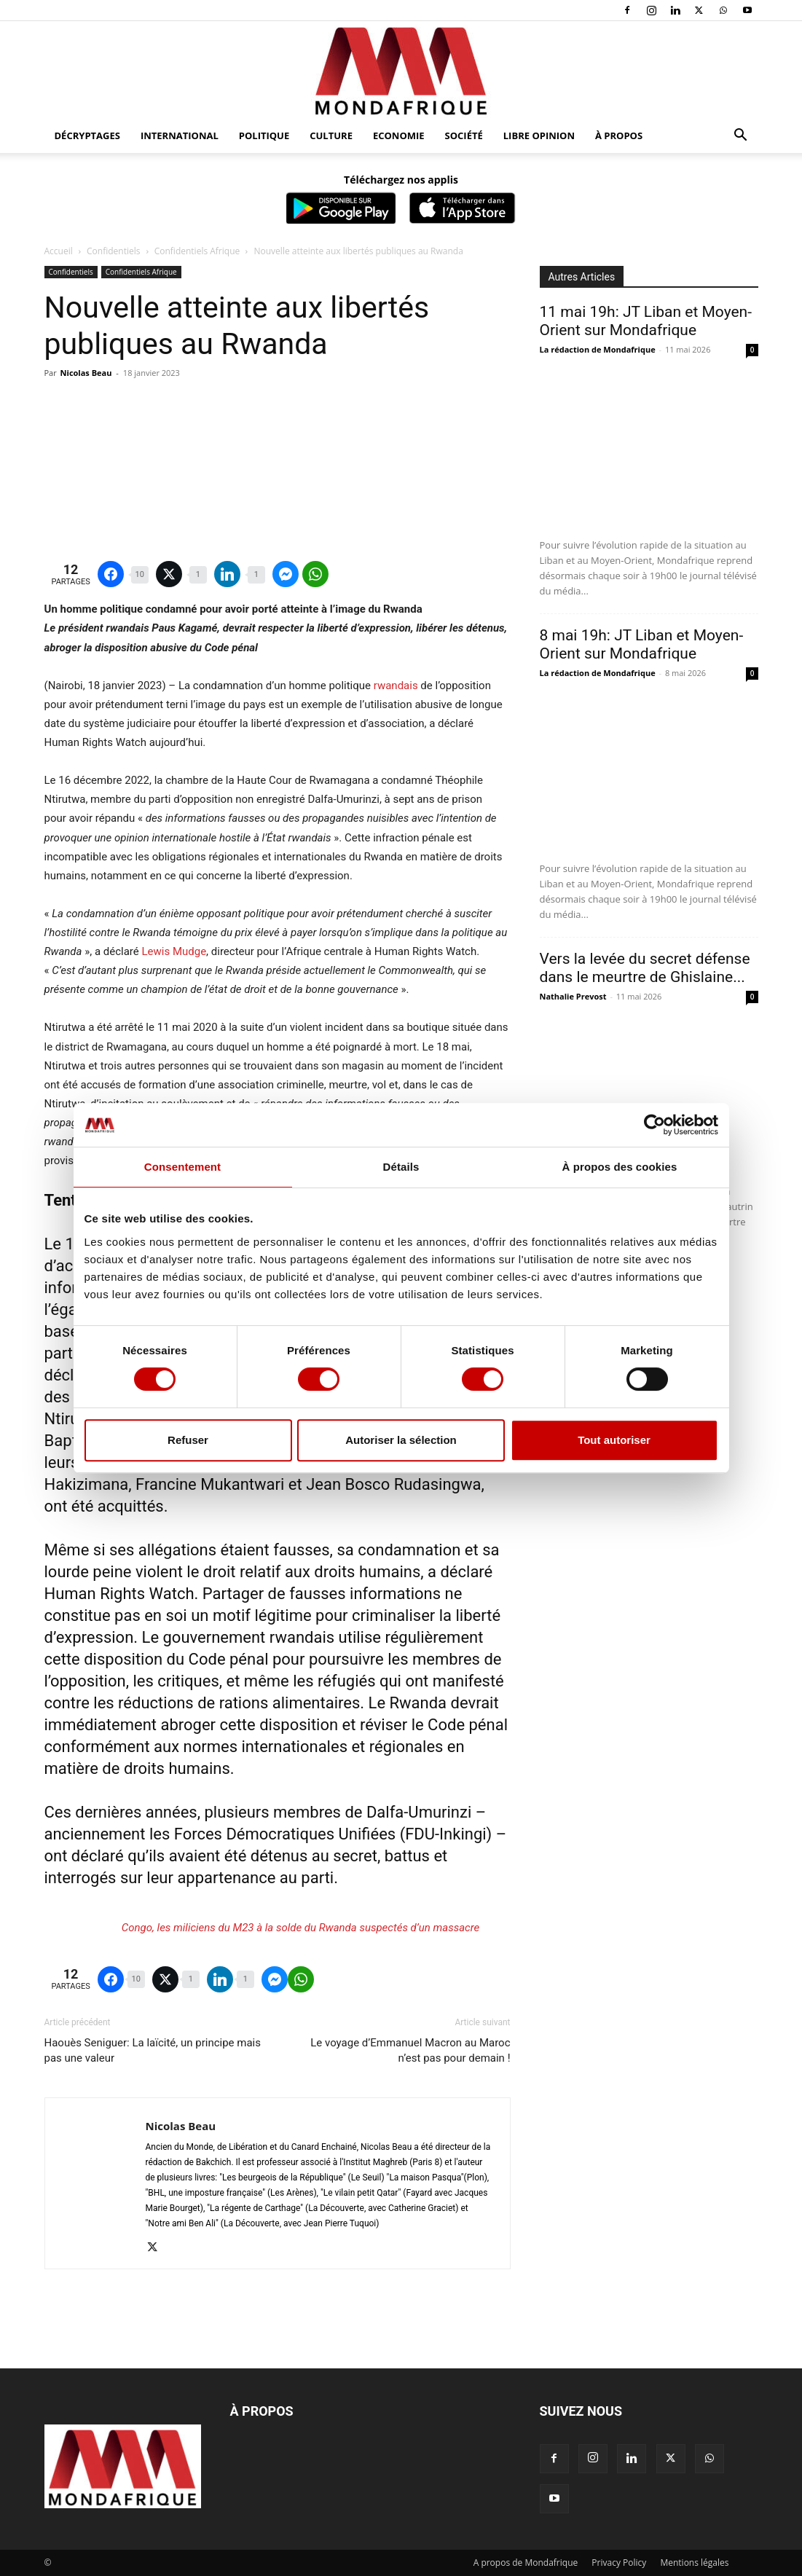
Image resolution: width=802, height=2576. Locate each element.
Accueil (58, 251)
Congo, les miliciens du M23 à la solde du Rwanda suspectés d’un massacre (300, 1927)
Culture (331, 135)
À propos (618, 135)
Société (464, 135)
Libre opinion (539, 135)
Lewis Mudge (173, 951)
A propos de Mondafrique (525, 2562)
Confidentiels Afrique (197, 251)
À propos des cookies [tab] (619, 1167)
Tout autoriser (614, 1440)
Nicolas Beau (86, 372)
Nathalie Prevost (573, 996)
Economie (399, 135)
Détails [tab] (401, 1167)
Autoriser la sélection (401, 1440)
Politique (264, 135)
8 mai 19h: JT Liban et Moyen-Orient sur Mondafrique (642, 644)
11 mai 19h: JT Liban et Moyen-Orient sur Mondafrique (646, 321)
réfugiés (346, 1681)
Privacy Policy (618, 2562)
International (180, 135)
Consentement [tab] (182, 1167)
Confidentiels (113, 251)
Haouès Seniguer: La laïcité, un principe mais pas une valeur (153, 2050)
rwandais (396, 685)
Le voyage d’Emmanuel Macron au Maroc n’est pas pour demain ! (410, 2050)
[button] (740, 137)
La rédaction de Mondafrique (598, 349)
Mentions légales (694, 2562)
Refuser (188, 1440)
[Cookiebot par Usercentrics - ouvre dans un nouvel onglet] (654, 1125)
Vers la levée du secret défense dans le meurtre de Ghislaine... (645, 968)
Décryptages (87, 135)
